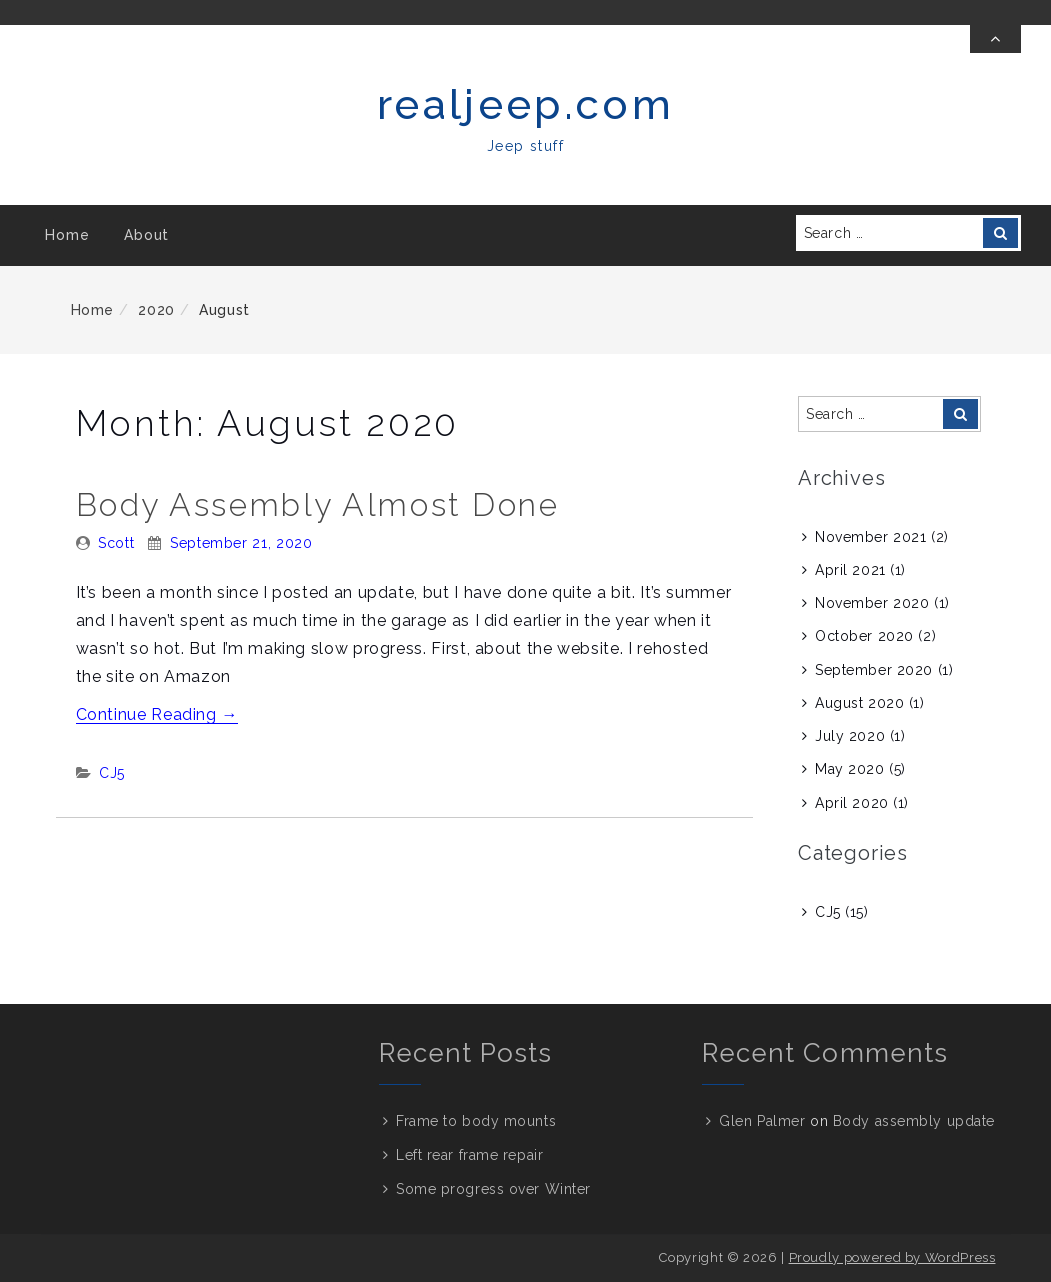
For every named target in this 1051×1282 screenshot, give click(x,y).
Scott (116, 543)
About (146, 235)
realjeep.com (525, 104)
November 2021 (870, 537)
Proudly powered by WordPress (892, 1257)
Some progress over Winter (493, 1189)
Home (67, 235)
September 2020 (874, 670)
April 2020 (852, 803)
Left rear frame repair (469, 1155)
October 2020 (864, 636)
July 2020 (850, 736)
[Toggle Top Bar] (995, 39)
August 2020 (859, 703)
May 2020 (849, 769)
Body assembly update (914, 1121)
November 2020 (872, 603)
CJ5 (112, 773)
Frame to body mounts (476, 1121)
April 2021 (850, 570)
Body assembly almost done (318, 504)
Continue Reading (157, 714)
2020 (156, 310)
